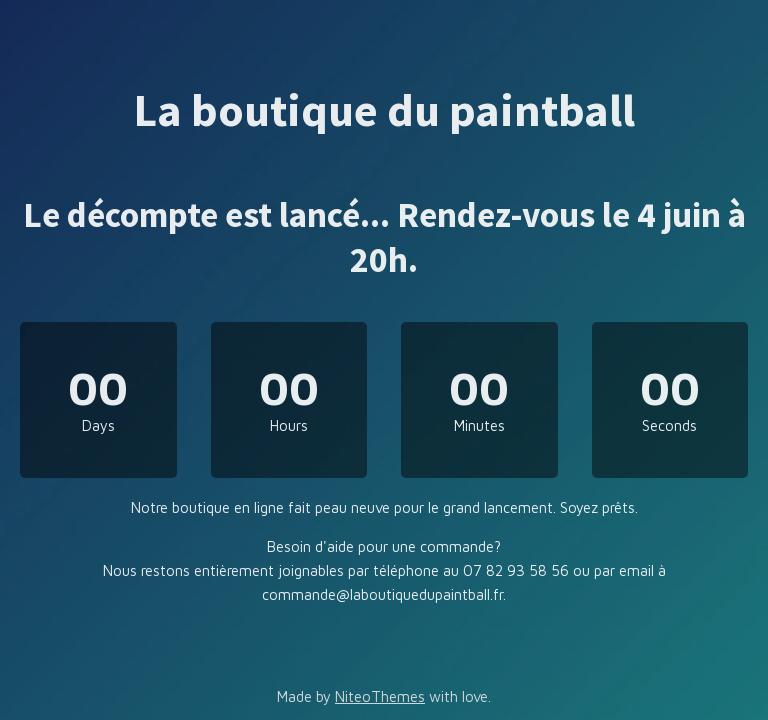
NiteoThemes (380, 696)
